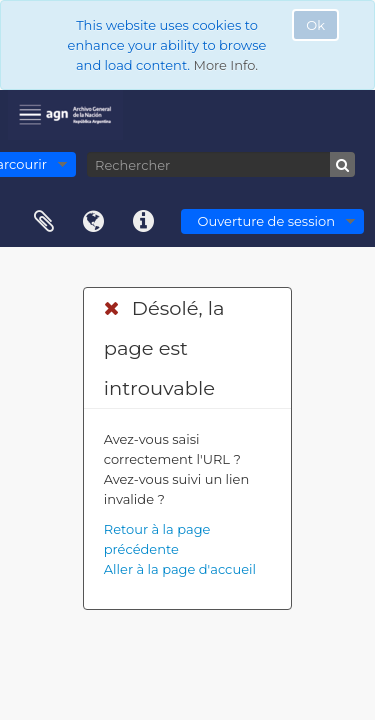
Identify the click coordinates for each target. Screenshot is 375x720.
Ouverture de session (266, 221)
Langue (94, 222)
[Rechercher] (221, 164)
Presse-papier (44, 222)
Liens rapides (144, 222)
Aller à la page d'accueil (180, 569)
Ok (315, 25)
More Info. (225, 65)
